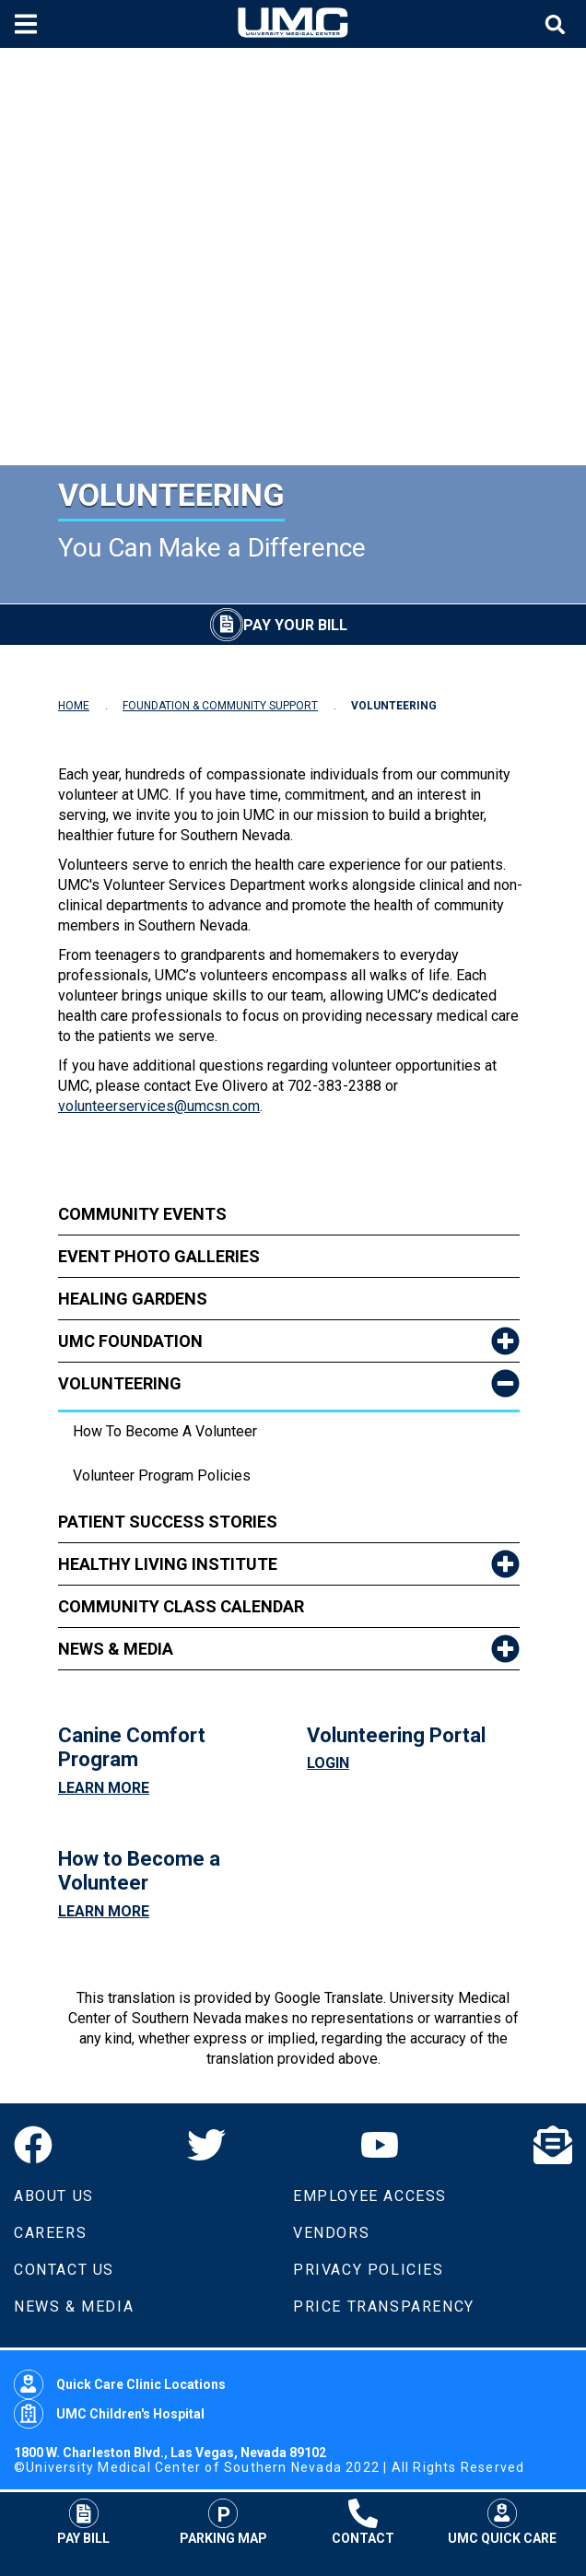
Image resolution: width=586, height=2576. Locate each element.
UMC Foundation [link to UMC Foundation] (130, 1341)
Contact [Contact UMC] (363, 2522)
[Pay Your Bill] (278, 624)
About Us (54, 2196)
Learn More (103, 1788)
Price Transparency (384, 2306)
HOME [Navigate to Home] (73, 705)
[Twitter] (206, 2144)
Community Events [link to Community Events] (142, 1214)
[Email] (552, 2144)
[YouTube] (379, 2144)
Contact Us (64, 2269)
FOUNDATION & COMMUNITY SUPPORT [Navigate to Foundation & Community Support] (220, 705)
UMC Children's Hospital (109, 2414)
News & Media (74, 2306)
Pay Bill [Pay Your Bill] (83, 2522)
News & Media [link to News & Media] (115, 1648)
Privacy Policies (368, 2269)
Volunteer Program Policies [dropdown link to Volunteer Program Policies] (162, 1475)
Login (328, 1763)
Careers (50, 2233)
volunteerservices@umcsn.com (159, 1106)
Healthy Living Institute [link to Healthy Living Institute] (167, 1564)
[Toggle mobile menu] (28, 24)
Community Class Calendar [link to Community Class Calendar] (181, 1606)
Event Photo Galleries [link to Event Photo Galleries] (159, 1256)
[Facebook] (33, 2144)
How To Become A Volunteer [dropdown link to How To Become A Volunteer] (165, 1431)
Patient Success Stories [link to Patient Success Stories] (167, 1521)
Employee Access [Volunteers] (370, 2196)
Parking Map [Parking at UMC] (223, 2522)
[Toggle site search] (557, 24)
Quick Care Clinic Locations (120, 2384)
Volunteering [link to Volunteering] (120, 1383)
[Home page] (293, 24)
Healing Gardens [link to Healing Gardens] (132, 1298)
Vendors (331, 2233)
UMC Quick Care (502, 2522)
